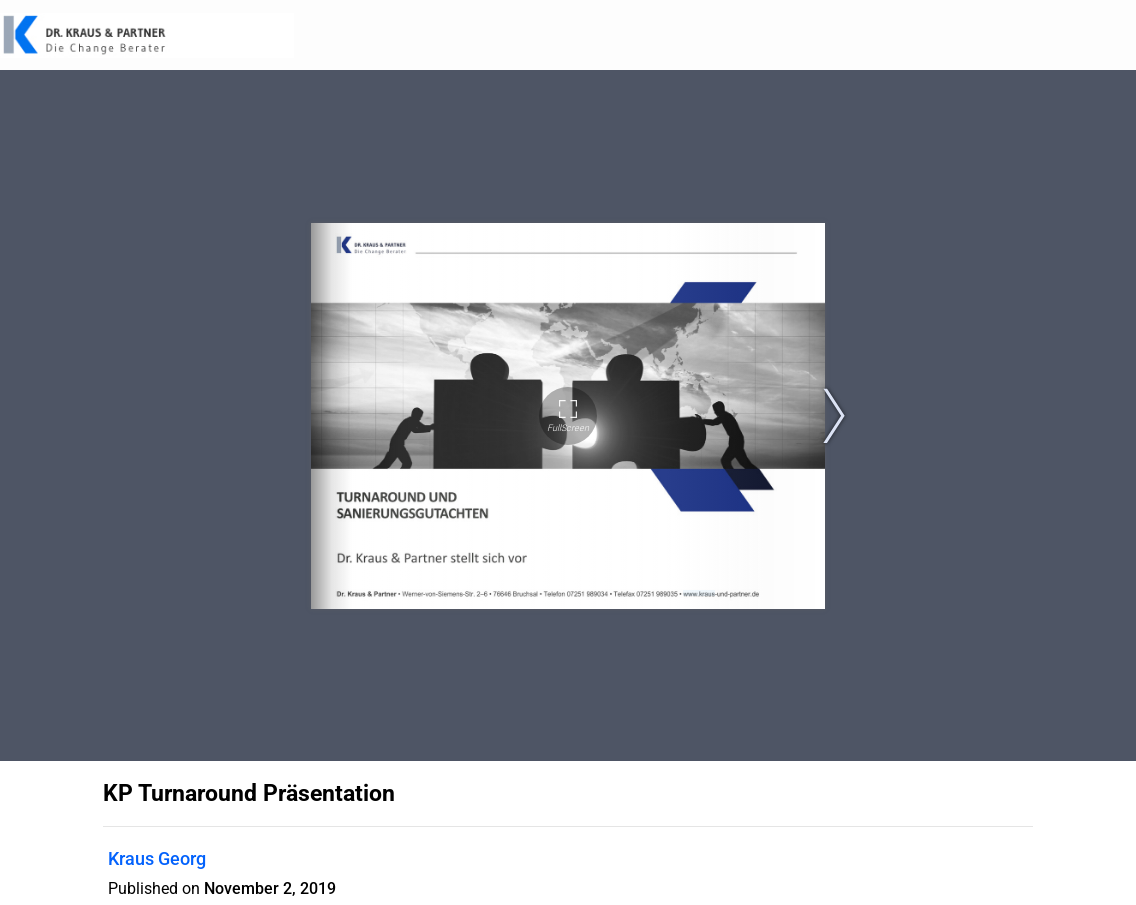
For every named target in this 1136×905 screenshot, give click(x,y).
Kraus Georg (157, 858)
